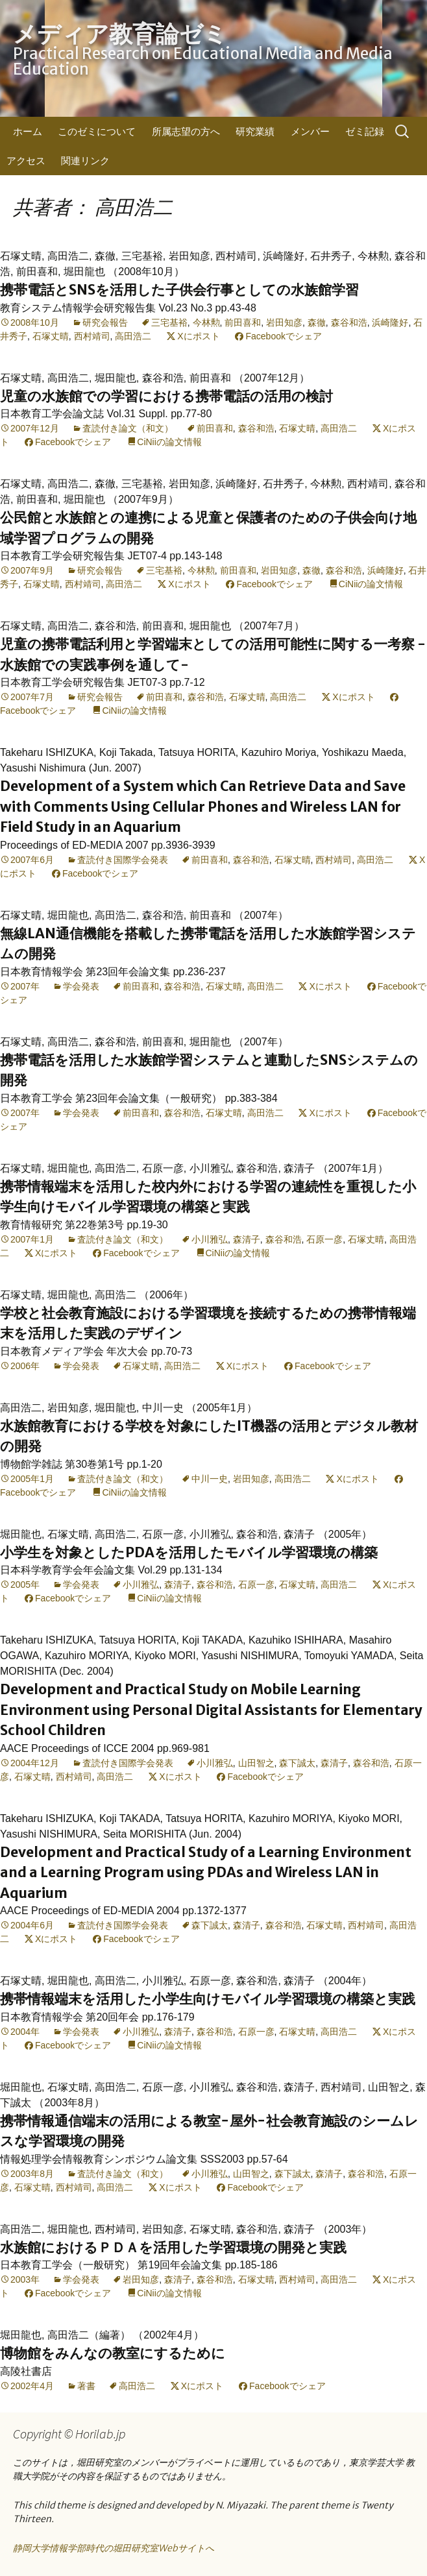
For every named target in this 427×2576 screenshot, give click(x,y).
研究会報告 (105, 322)
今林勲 (206, 322)
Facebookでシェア (283, 336)
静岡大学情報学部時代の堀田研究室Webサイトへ (113, 2548)
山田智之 (256, 1763)
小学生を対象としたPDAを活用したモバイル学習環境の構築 (189, 1552)
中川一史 (209, 1479)
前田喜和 (243, 322)
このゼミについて (97, 131)
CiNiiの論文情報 (169, 442)
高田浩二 (133, 336)
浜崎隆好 (390, 322)
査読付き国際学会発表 (122, 860)
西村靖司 (92, 336)
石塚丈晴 (50, 336)
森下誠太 (297, 1763)
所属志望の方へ (186, 131)
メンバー (310, 131)
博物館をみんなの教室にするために (112, 2353)
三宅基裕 (169, 322)
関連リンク (85, 160)
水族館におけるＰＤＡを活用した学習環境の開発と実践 (173, 2247)
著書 (86, 2386)
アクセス (25, 160)
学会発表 (81, 986)
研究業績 (255, 131)
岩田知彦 (284, 322)
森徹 (317, 322)
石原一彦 (324, 1239)
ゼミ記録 (364, 131)
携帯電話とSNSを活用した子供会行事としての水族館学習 (179, 289)
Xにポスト (198, 336)
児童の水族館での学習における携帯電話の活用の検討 (166, 396)
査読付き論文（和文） (127, 428)
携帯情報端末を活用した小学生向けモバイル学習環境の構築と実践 (207, 1999)
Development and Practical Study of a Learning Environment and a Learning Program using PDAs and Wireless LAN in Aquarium (205, 1872)
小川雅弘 (209, 1239)
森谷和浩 (349, 322)
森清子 (246, 1239)
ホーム (27, 131)
